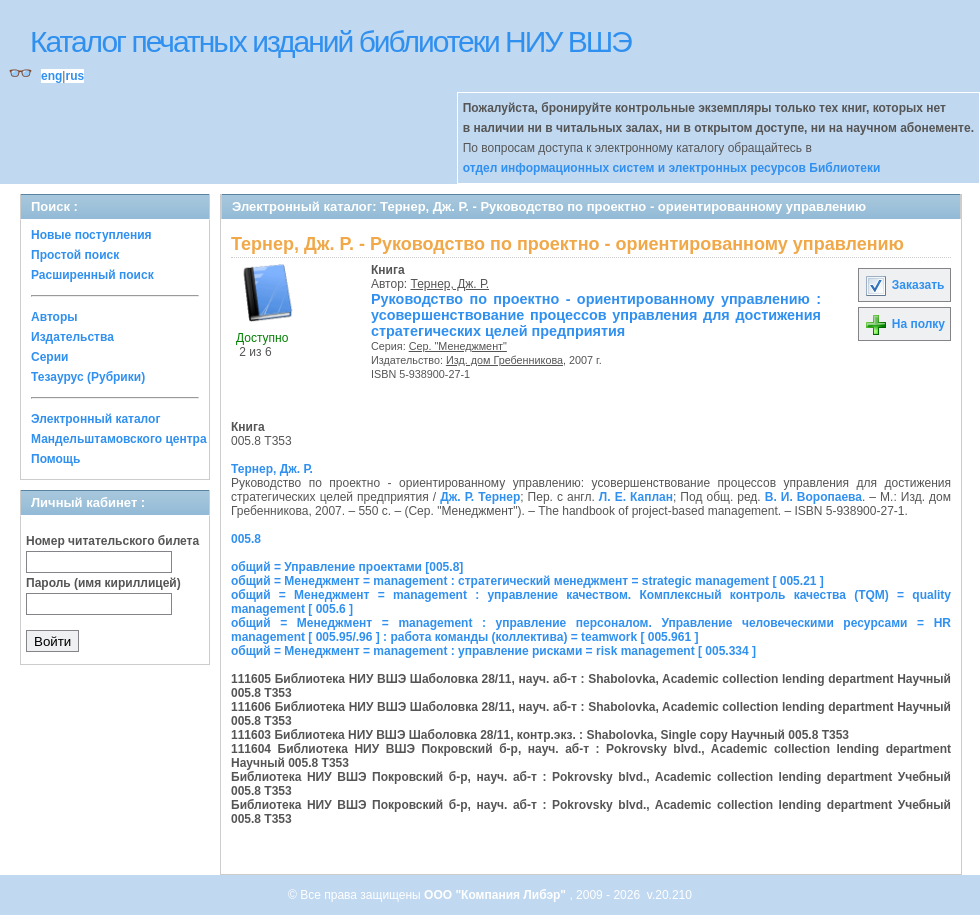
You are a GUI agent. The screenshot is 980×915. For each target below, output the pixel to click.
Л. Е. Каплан (636, 497)
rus (74, 76)
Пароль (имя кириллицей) (103, 583)
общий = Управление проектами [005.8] (347, 567)
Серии (49, 357)
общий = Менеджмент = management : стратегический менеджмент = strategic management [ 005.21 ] (527, 581)
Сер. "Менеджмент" (458, 346)
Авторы (54, 317)
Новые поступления (91, 235)
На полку (904, 324)
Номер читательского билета (112, 541)
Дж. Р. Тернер (480, 497)
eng (51, 76)
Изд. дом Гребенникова (504, 360)
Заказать (904, 285)
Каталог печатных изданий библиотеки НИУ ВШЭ (330, 41)
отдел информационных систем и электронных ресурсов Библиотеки (672, 168)
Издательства (72, 337)
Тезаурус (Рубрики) (88, 377)
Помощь (55, 459)
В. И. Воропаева (813, 497)
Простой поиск (75, 255)
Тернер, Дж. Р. (450, 284)
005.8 (246, 539)
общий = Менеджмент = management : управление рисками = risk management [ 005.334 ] (493, 651)
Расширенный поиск (92, 275)
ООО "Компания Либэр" (496, 895)
